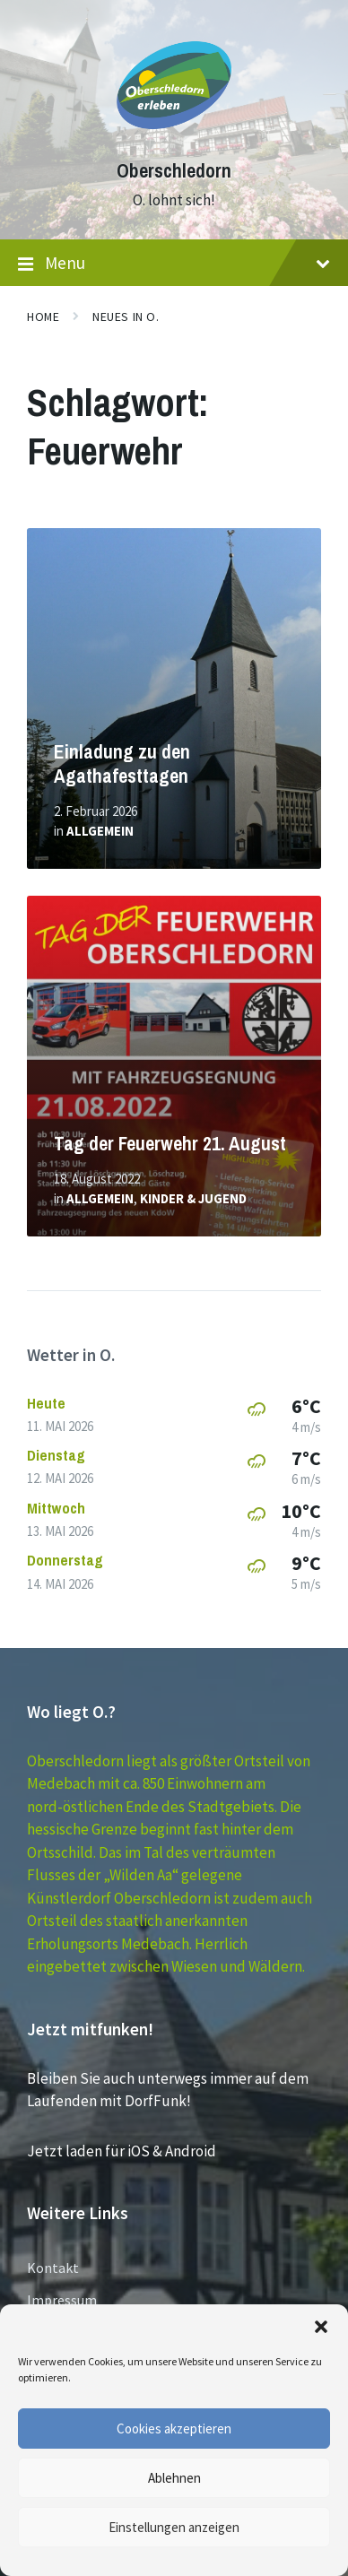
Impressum (62, 2300)
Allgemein (100, 830)
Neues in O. (125, 316)
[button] (321, 2327)
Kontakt (53, 2268)
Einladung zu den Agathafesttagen (122, 764)
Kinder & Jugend (193, 1198)
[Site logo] (174, 138)
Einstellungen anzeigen (174, 2527)
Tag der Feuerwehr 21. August (170, 1144)
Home (43, 316)
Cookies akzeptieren (174, 2428)
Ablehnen (174, 2477)
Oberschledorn (174, 171)
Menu (174, 263)
